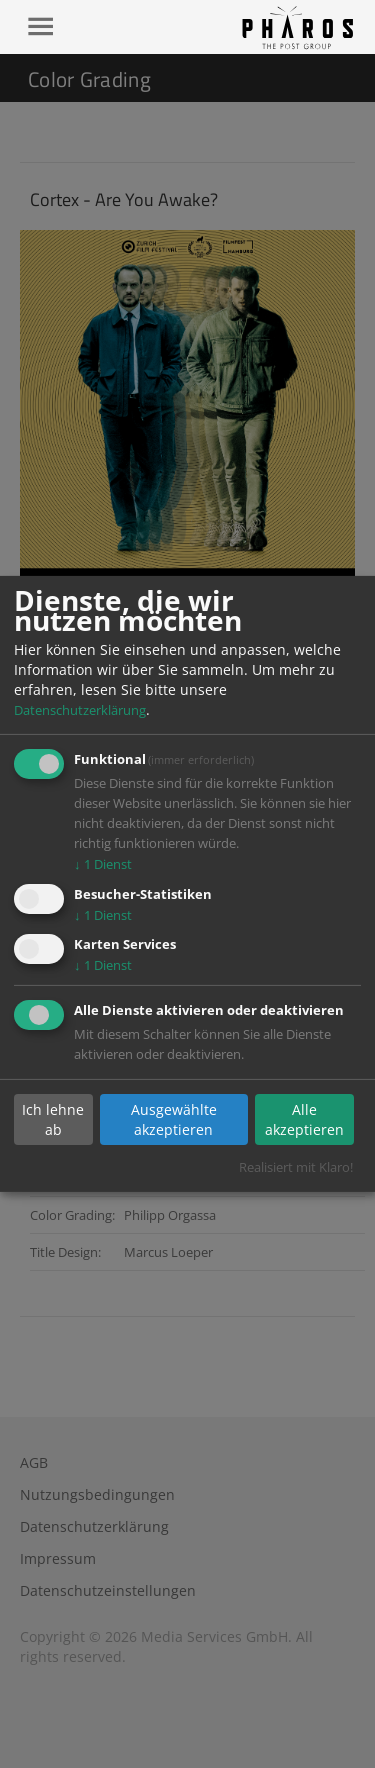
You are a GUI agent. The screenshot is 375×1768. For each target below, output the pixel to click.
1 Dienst (103, 864)
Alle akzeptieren (304, 1119)
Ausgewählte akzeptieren (174, 1119)
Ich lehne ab (53, 1119)
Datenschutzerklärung (80, 710)
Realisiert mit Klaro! (296, 1167)
